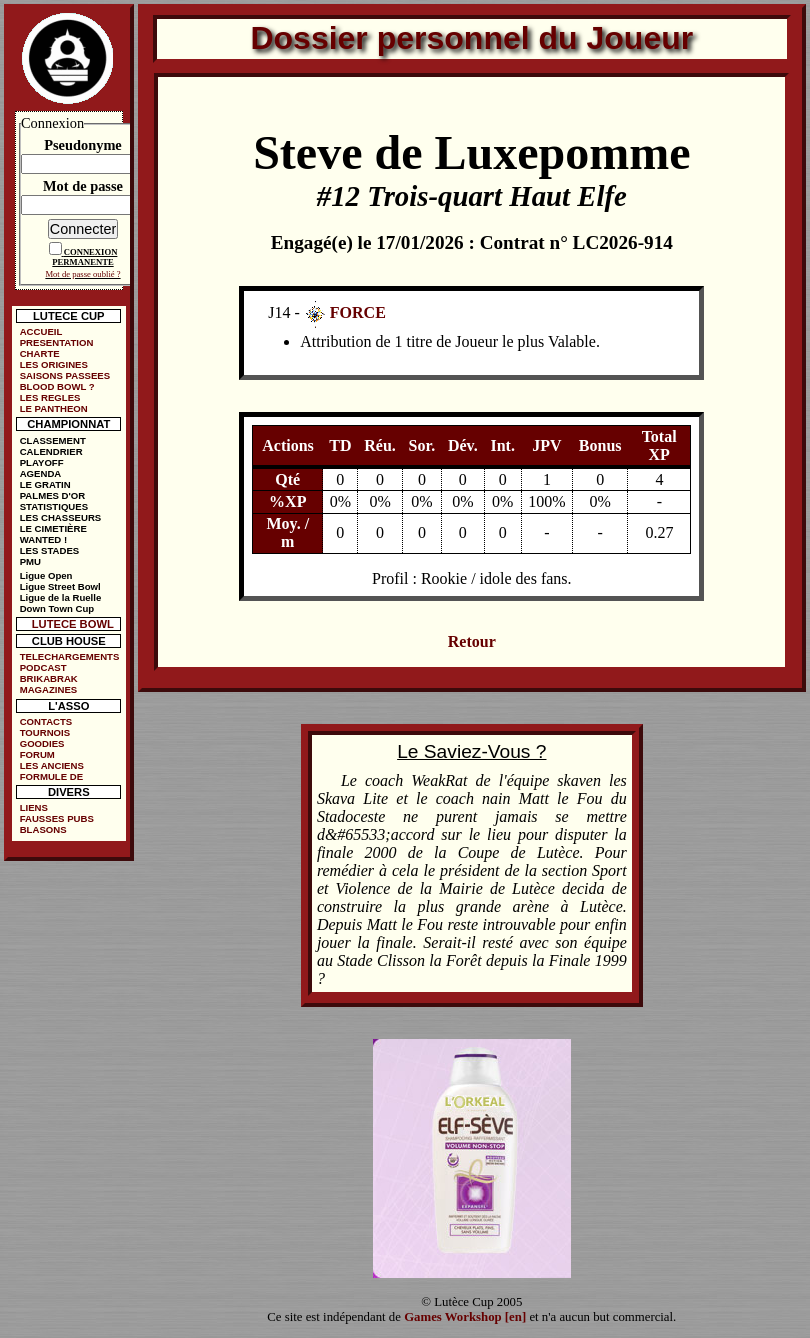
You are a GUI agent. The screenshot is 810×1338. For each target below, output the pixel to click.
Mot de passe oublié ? (82, 274)
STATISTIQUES (54, 506)
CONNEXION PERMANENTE (84, 257)
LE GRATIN (45, 484)
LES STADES (50, 550)
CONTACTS (46, 721)
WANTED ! (43, 539)
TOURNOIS (45, 732)
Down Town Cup (57, 608)
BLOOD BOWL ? (57, 386)
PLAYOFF (42, 462)
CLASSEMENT (53, 440)
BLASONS (43, 829)
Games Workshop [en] (465, 1317)
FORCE (358, 312)
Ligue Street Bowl (60, 586)
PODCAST (43, 667)
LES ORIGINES (54, 364)
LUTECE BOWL (73, 624)
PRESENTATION (57, 342)
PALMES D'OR (53, 495)
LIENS (34, 807)
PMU (30, 561)
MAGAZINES (49, 689)
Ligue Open (46, 575)
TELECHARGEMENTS (70, 656)
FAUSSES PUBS (57, 818)
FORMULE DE (51, 776)
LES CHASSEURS (61, 517)
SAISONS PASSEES (65, 375)
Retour (472, 641)
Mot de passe (83, 186)
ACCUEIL (41, 331)
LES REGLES (50, 397)
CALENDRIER (51, 451)
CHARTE (40, 353)
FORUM (37, 754)
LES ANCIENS (52, 765)
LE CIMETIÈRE (53, 528)
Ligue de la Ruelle (61, 597)
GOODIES (42, 743)
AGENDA (41, 473)
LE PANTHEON (54, 408)
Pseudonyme (83, 145)
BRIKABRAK (49, 678)
